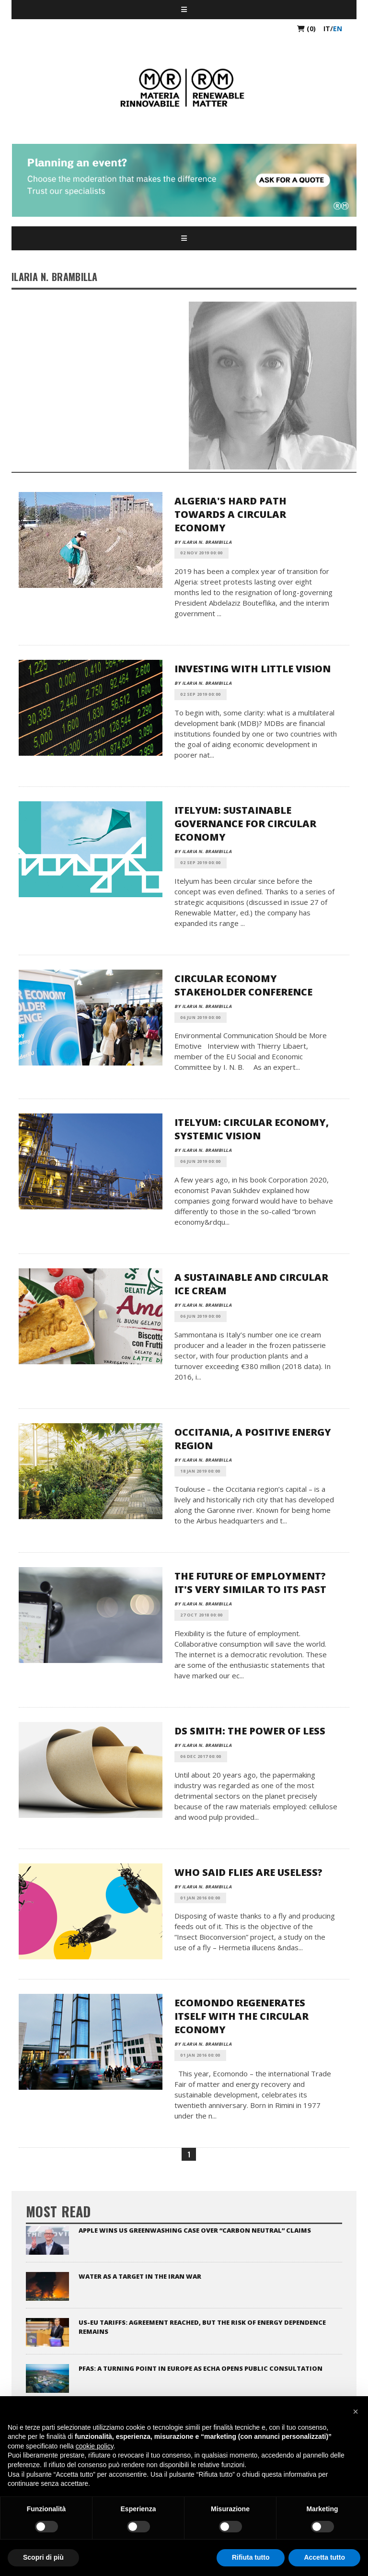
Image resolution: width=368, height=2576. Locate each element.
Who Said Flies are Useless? (248, 1872)
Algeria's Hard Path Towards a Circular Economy (230, 514)
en (337, 28)
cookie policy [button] (95, 2446)
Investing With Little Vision (252, 668)
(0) (306, 28)
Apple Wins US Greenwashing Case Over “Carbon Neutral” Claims (195, 2230)
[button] (355, 2411)
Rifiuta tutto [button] (251, 2557)
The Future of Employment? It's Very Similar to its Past (250, 1582)
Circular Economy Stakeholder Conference (243, 985)
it (326, 28)
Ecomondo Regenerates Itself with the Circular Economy (241, 2016)
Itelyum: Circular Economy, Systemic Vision (251, 1129)
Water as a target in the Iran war (140, 2276)
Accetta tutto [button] (324, 2557)
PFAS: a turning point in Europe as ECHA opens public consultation (200, 2368)
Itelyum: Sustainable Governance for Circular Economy (245, 823)
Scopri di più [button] (43, 2557)
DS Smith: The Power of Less (249, 1730)
